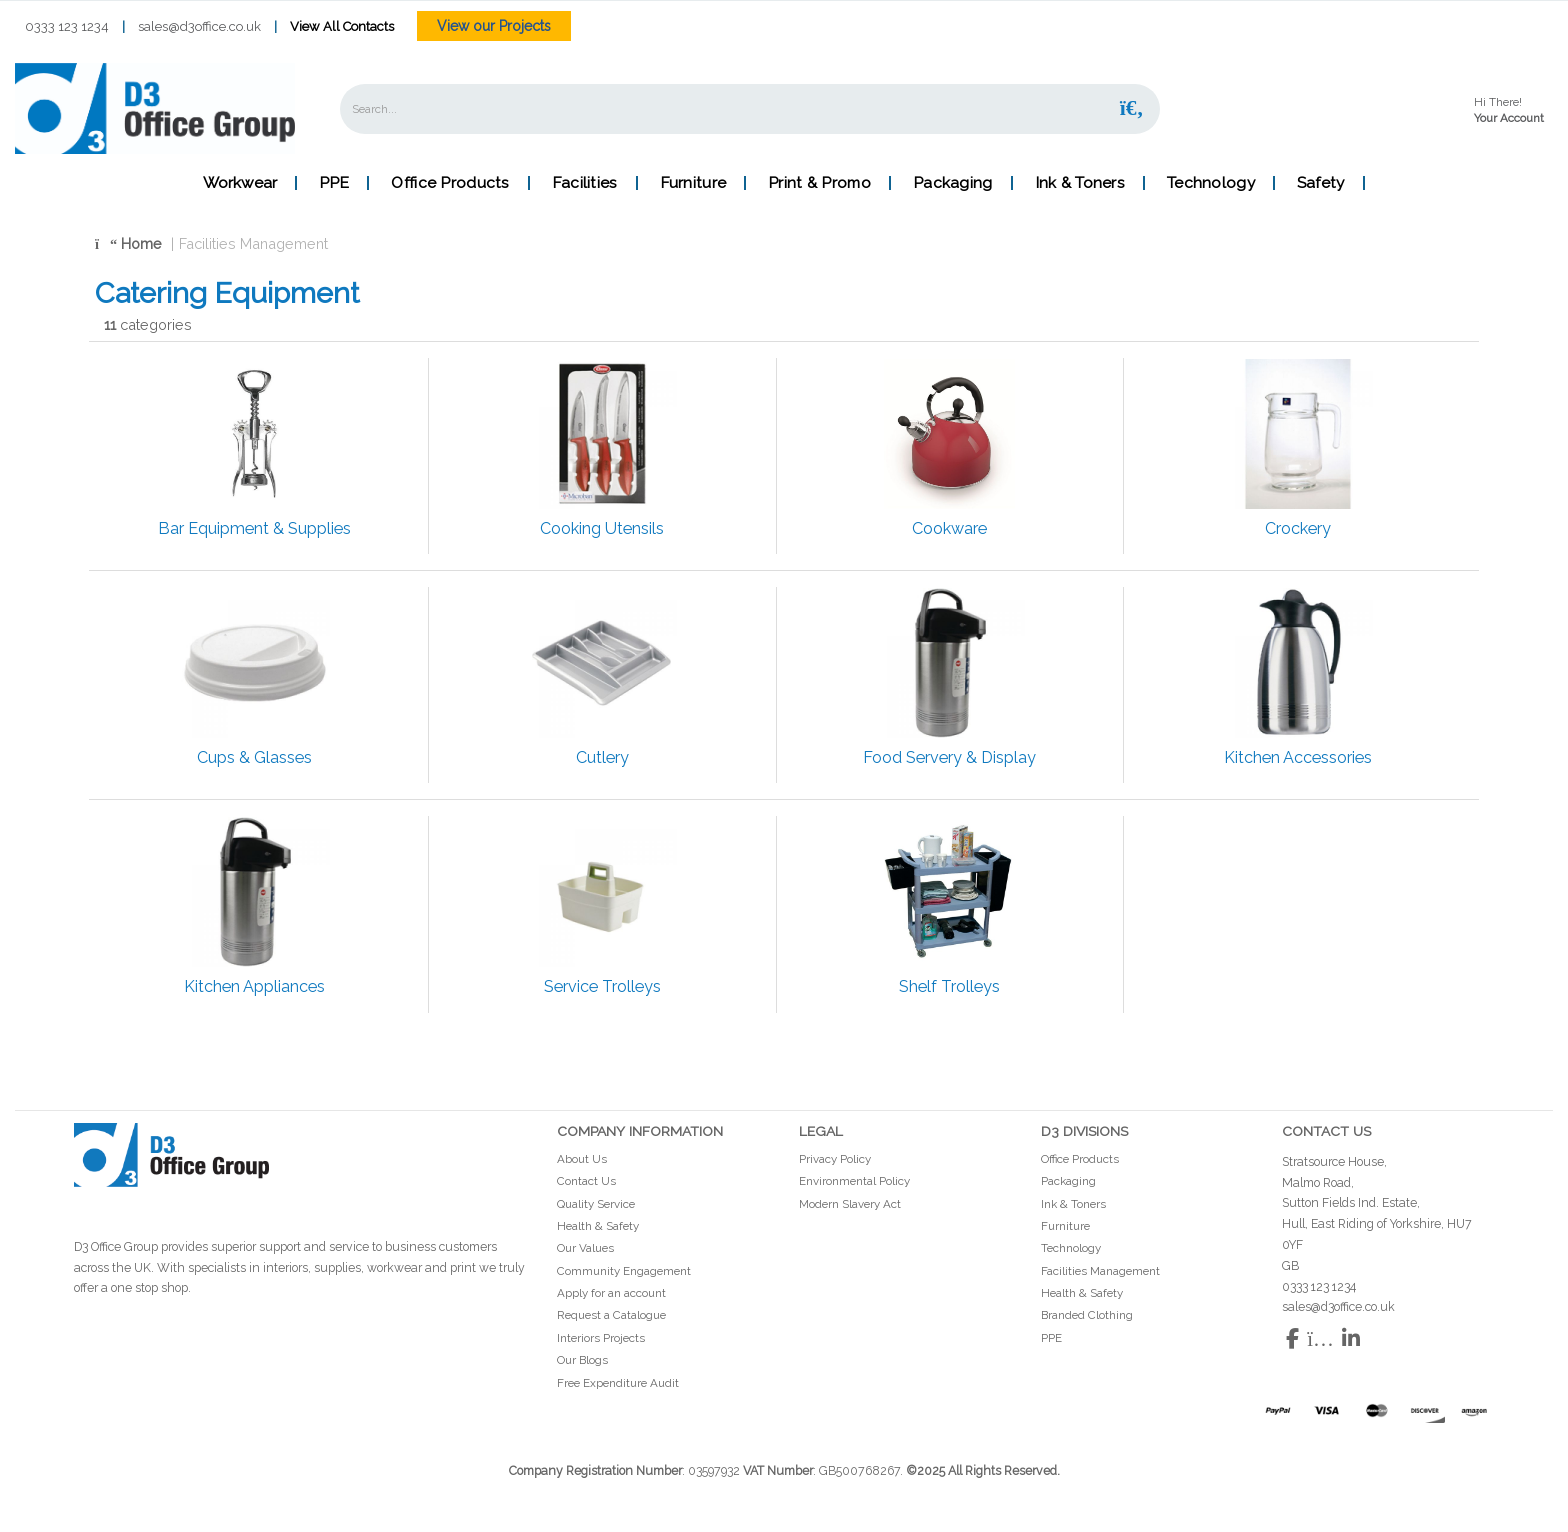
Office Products (450, 183)
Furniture (693, 183)
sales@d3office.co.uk (199, 26)
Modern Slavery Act (850, 1204)
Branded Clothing (1087, 1315)
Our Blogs (582, 1360)
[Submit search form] (1132, 108)
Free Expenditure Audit (618, 1383)
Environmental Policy (854, 1181)
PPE (334, 183)
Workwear (240, 183)
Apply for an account (611, 1293)
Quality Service (596, 1204)
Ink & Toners (1080, 183)
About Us (582, 1159)
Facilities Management (253, 243)
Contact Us (586, 1181)
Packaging (953, 183)
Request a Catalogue (611, 1315)
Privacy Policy (835, 1159)
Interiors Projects (601, 1338)
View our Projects (494, 26)
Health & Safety (598, 1226)
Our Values (585, 1248)
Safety (1321, 183)
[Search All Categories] (750, 109)
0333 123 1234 (67, 26)
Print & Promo (819, 183)
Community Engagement (624, 1271)
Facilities (585, 183)
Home (128, 243)
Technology (1211, 183)
